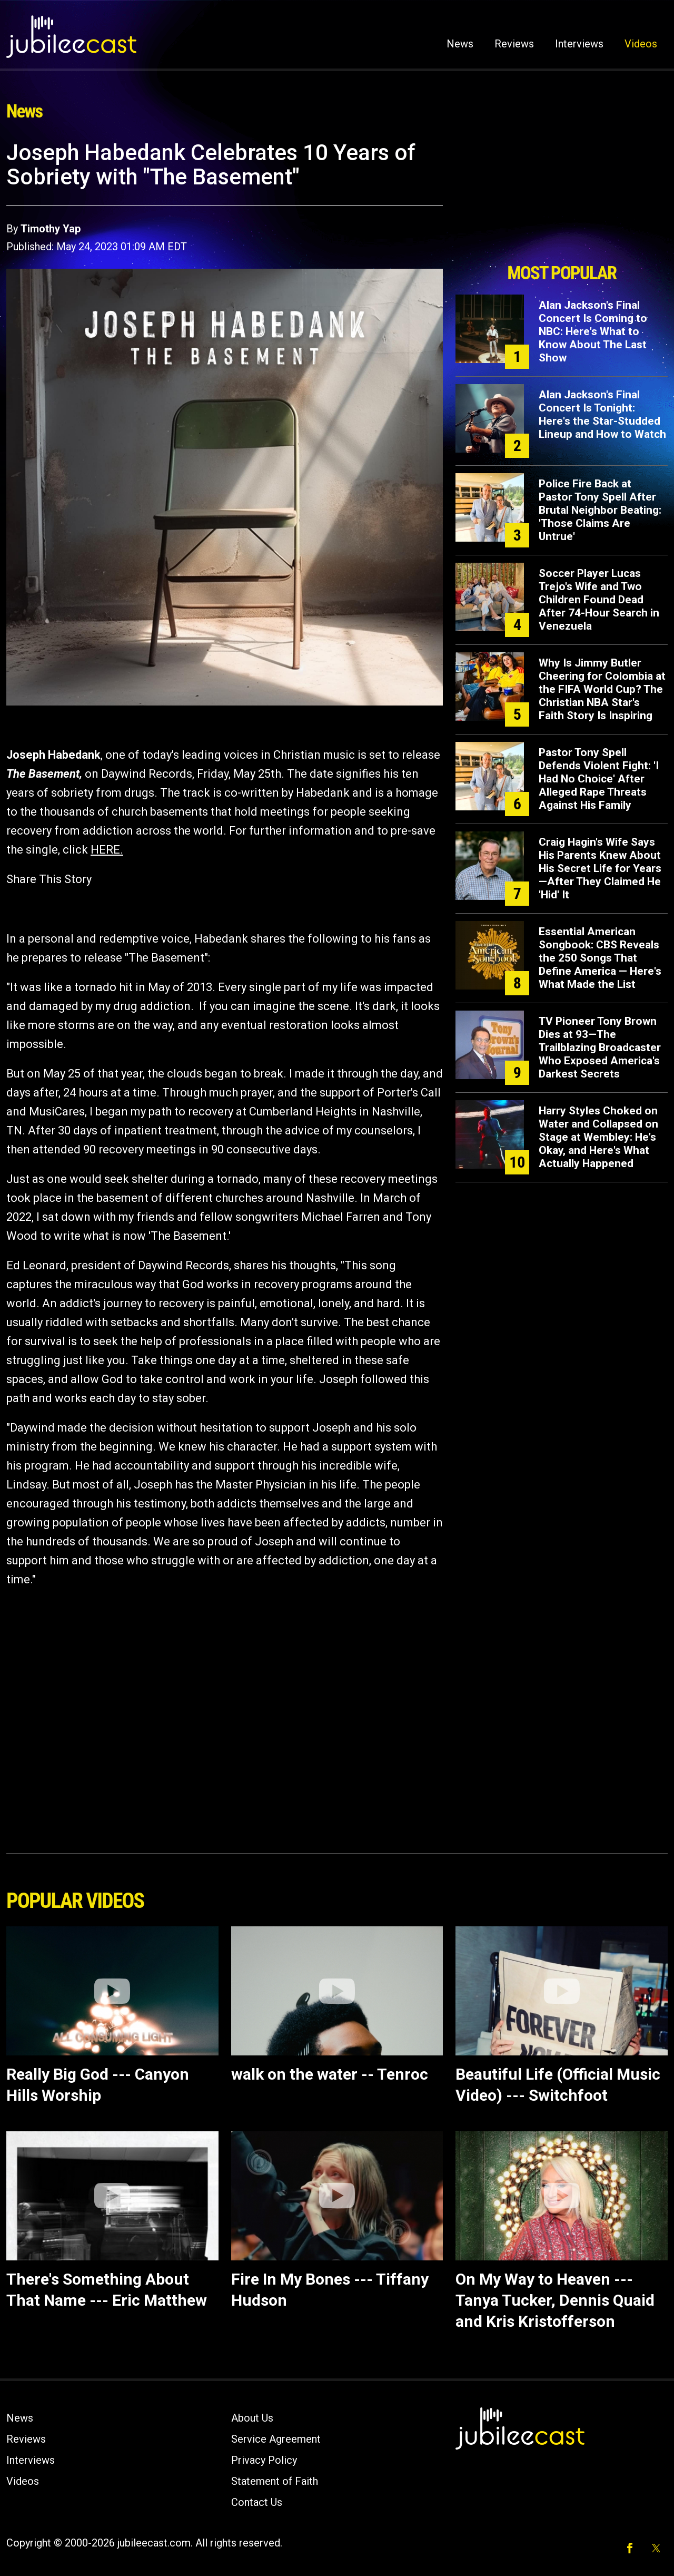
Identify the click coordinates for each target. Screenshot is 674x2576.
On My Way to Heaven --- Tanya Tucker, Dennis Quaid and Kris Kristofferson (555, 2300)
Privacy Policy (264, 2460)
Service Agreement (276, 2439)
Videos (641, 43)
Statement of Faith (274, 2481)
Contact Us (256, 2502)
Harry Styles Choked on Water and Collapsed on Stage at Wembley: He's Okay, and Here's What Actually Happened (598, 1137)
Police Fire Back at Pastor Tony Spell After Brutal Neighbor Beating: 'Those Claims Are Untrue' (600, 510)
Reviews (514, 43)
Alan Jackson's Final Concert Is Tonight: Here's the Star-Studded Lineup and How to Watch (602, 414)
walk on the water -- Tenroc (329, 2074)
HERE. (107, 849)
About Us (252, 2418)
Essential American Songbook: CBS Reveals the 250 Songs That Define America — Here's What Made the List (600, 958)
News (460, 43)
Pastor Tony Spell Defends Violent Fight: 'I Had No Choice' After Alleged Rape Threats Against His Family (599, 778)
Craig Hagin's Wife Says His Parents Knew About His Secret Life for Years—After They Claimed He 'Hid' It (600, 868)
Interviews (579, 43)
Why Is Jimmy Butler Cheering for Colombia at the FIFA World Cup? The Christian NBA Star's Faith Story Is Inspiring (602, 689)
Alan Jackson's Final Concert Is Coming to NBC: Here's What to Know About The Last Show (593, 331)
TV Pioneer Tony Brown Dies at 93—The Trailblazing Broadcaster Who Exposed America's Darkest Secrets (600, 1047)
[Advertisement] (562, 199)
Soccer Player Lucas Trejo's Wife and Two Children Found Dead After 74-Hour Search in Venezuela (599, 599)
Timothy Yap (51, 228)
